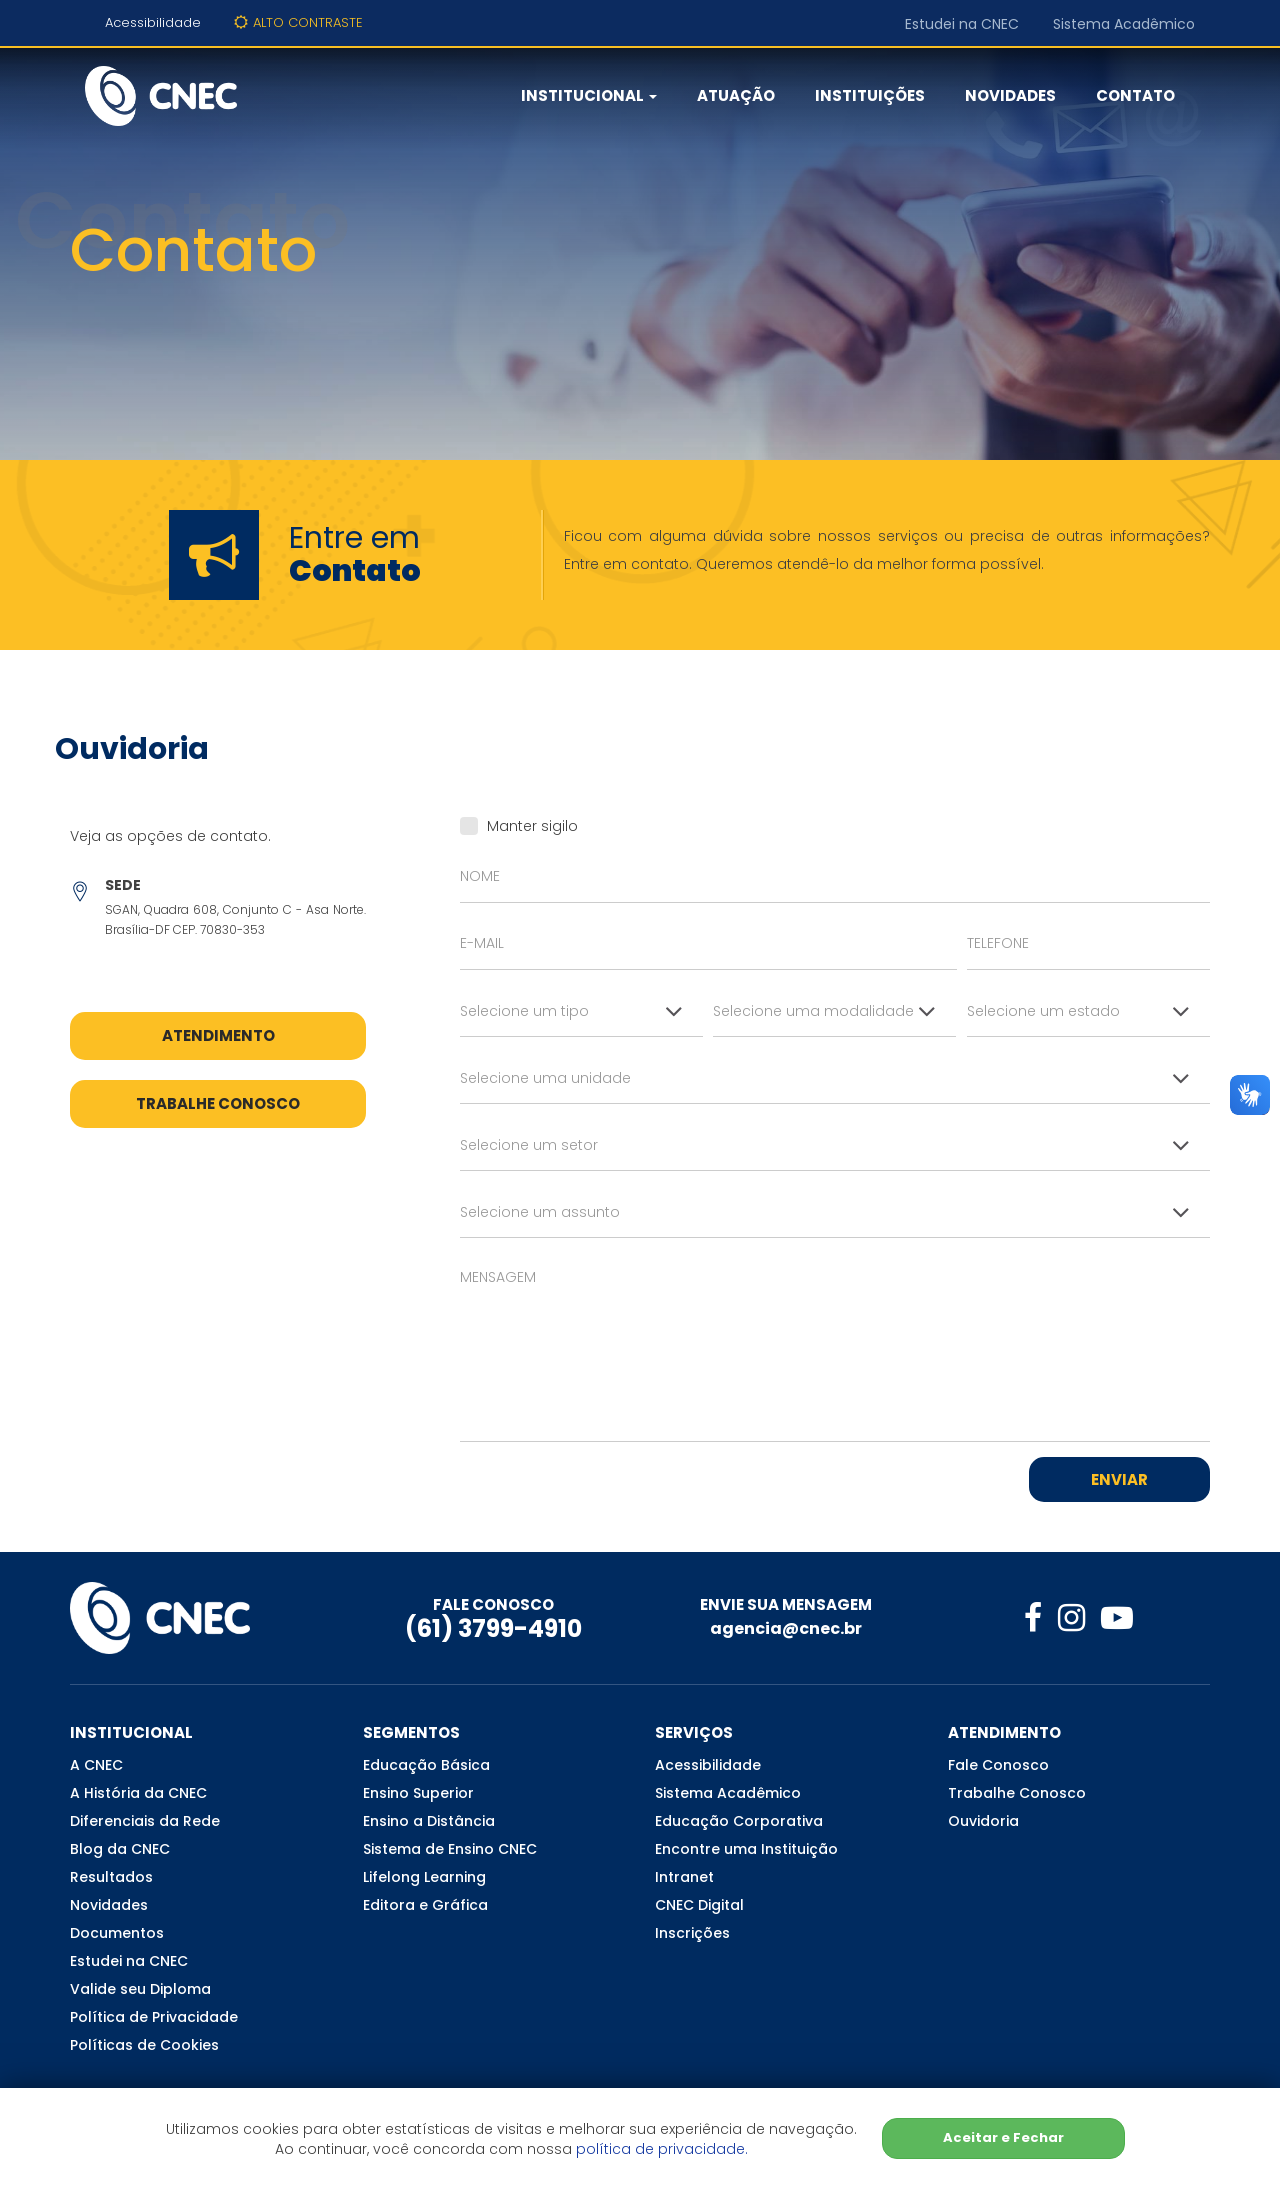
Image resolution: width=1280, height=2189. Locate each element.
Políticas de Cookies (144, 2045)
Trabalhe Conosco (218, 1103)
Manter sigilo (519, 826)
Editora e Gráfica (425, 1905)
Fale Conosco (998, 1765)
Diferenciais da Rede (145, 1821)
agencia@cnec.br (786, 1628)
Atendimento (218, 1035)
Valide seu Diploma (140, 1989)
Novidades (1010, 95)
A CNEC (96, 1765)
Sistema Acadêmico (1124, 24)
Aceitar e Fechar (1003, 2137)
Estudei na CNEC (962, 24)
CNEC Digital (699, 1905)
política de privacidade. (662, 2149)
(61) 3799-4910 (493, 1628)
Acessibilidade (153, 22)
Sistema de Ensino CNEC (450, 1849)
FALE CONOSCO (493, 1604)
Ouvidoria (983, 1821)
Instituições (870, 95)
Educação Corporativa (739, 1821)
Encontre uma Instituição (746, 1849)
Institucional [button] (589, 95)
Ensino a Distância (429, 1821)
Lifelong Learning (424, 1877)
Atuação (736, 95)
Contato (1135, 95)
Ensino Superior (418, 1793)
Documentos (117, 1933)
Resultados (111, 1877)
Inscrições (692, 1933)
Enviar (1119, 1479)
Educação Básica (426, 1765)
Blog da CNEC (120, 1849)
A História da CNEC (138, 1793)
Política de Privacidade (154, 2017)
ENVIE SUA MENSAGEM (786, 1604)
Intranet (684, 1877)
